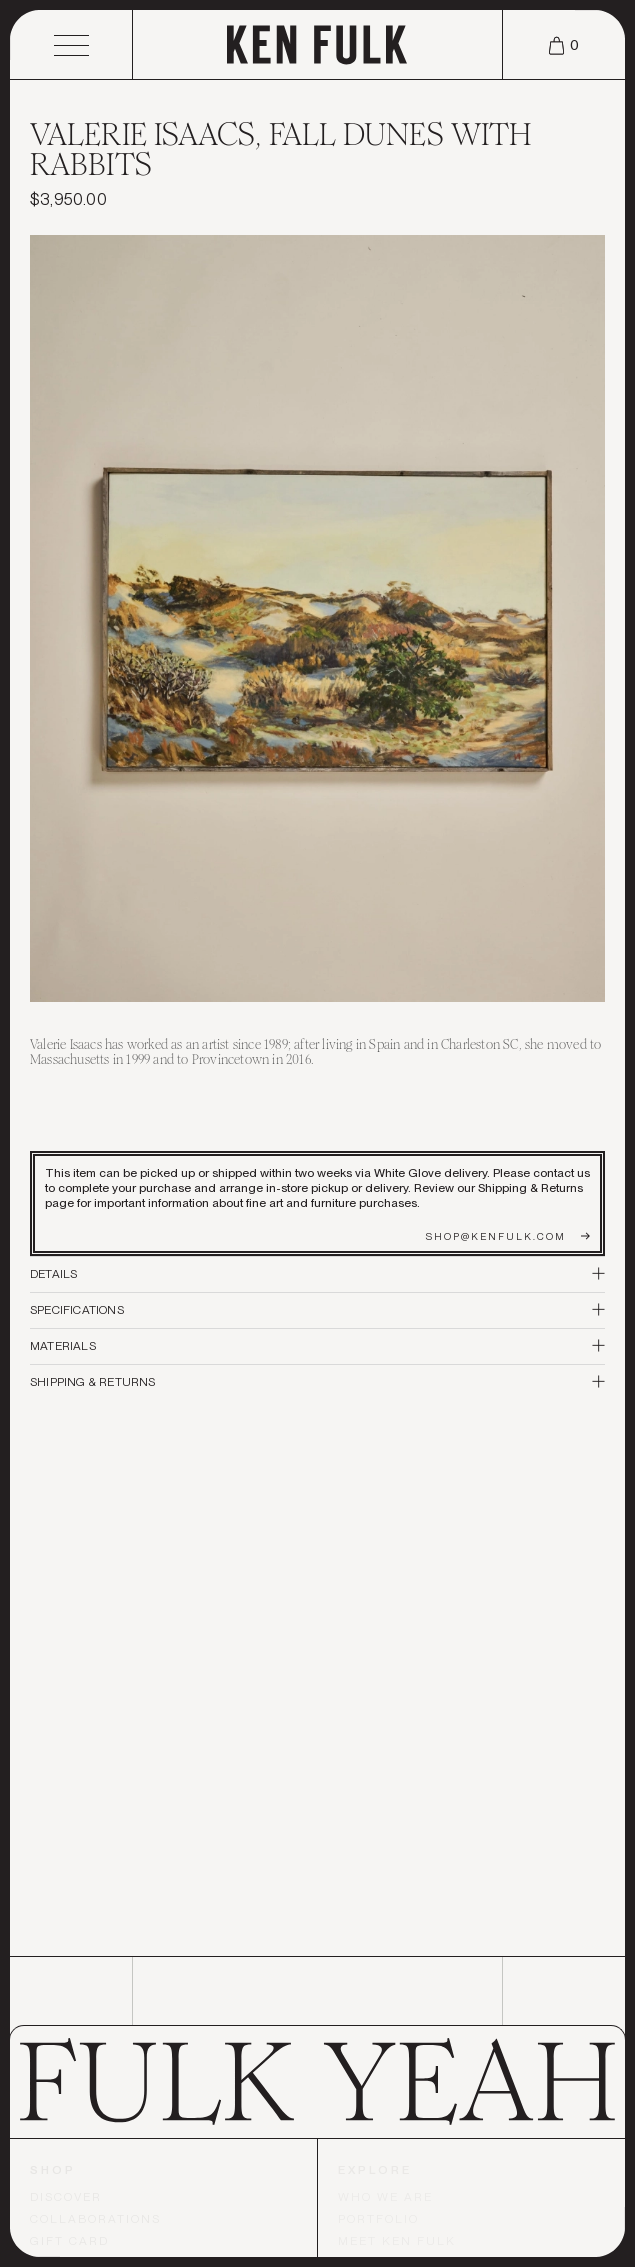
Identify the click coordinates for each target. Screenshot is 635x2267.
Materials (317, 1346)
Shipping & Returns (317, 1382)
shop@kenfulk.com (508, 1236)
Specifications (317, 1310)
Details (317, 1274)
